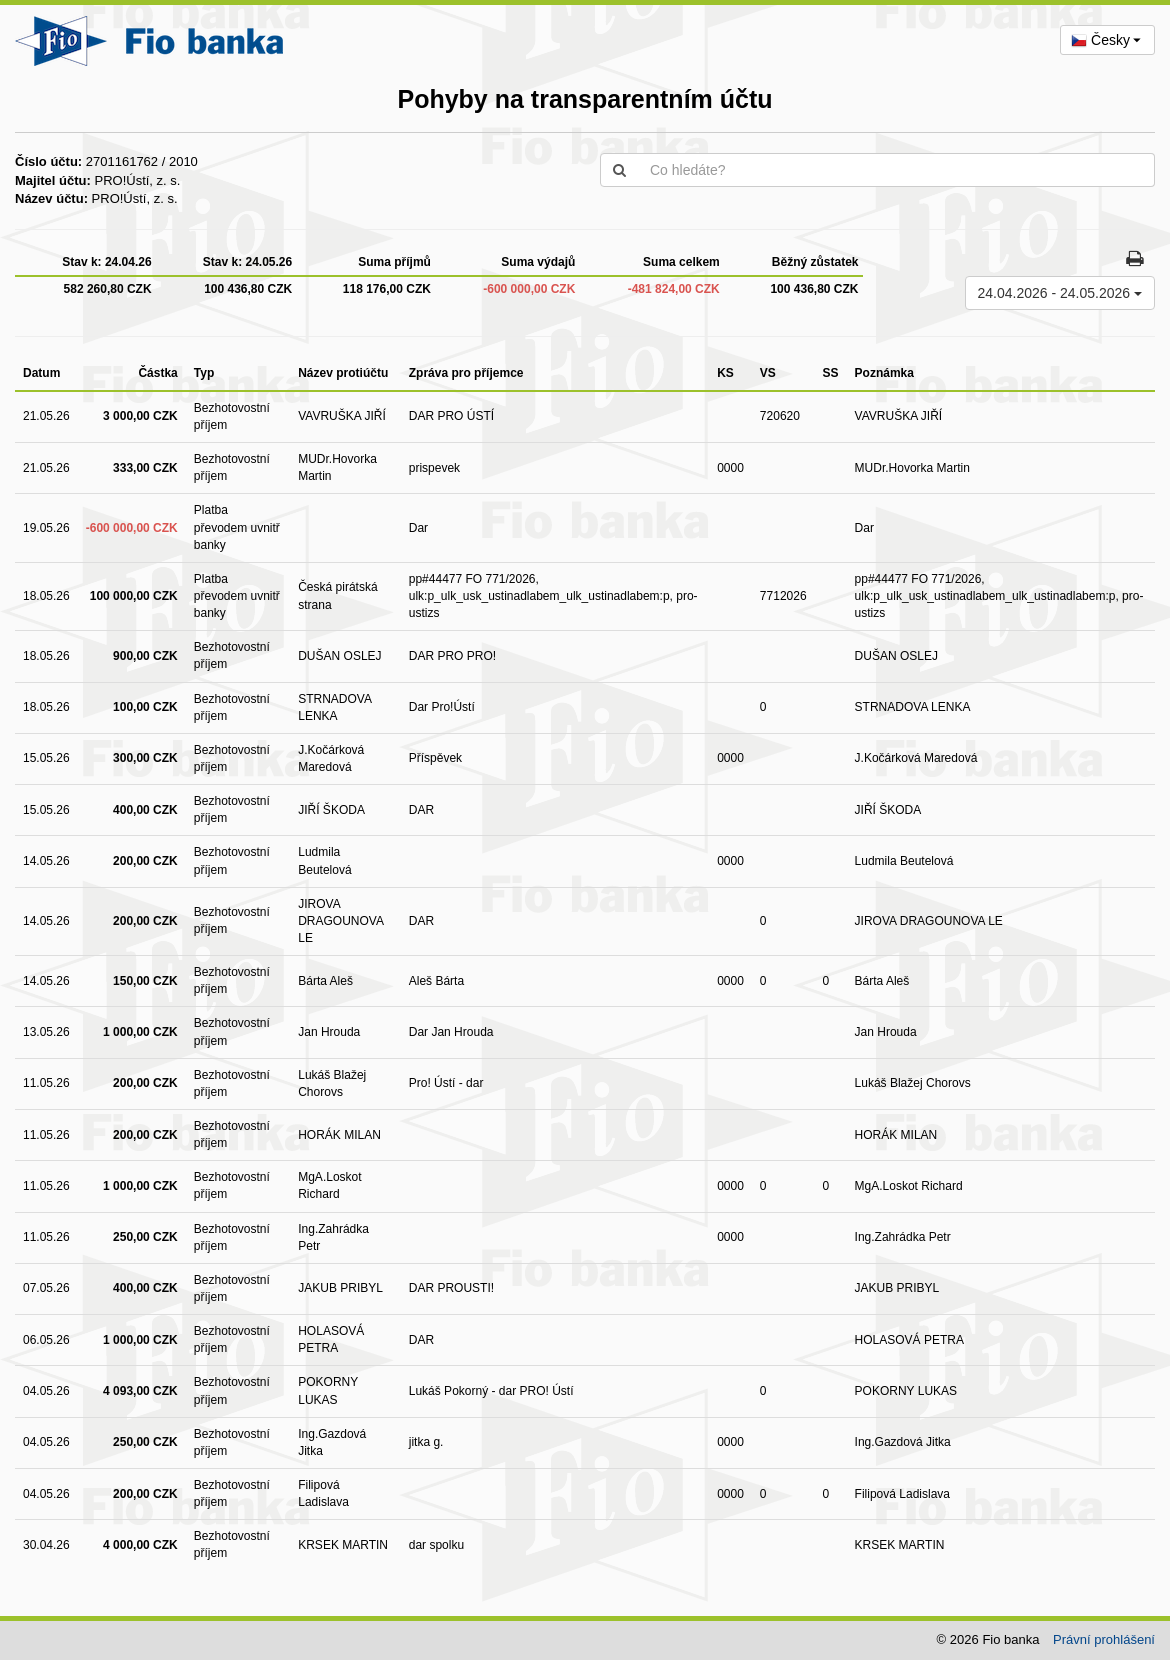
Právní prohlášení (1104, 1639)
